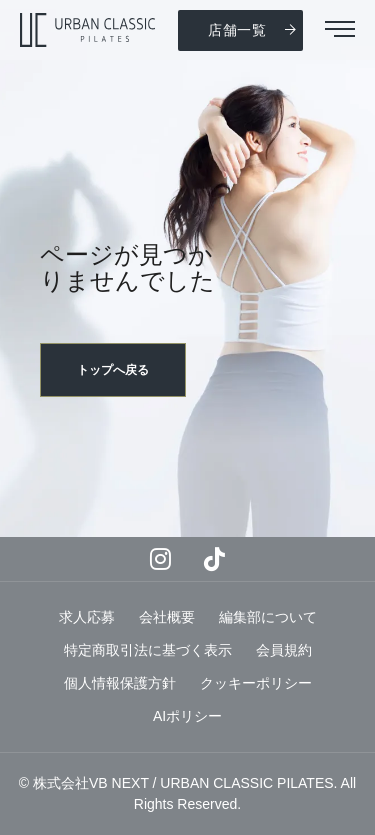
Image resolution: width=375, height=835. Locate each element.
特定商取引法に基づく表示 (148, 650)
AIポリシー (187, 716)
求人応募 (87, 617)
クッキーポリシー (256, 683)
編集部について (268, 617)
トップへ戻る (113, 370)
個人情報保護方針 (120, 683)
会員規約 (284, 650)
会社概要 (167, 617)
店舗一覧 (237, 30)
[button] (340, 30)
